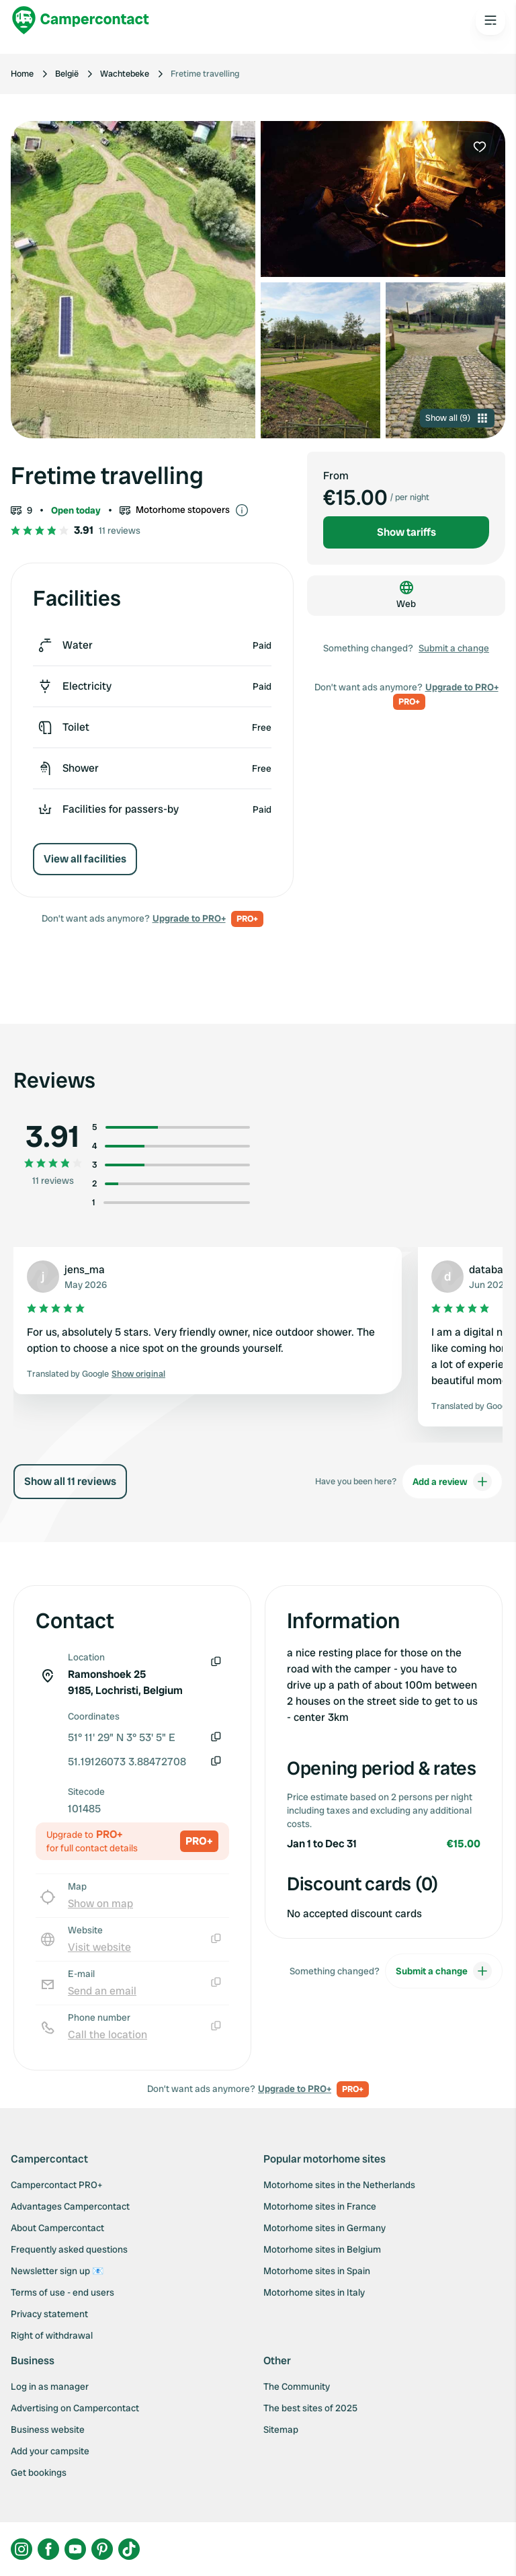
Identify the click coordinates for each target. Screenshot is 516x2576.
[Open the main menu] (490, 20)
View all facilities (85, 859)
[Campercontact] (80, 20)
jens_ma (84, 1269)
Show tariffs (406, 532)
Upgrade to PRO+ (189, 918)
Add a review (452, 1481)
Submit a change (454, 648)
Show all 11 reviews (70, 1481)
